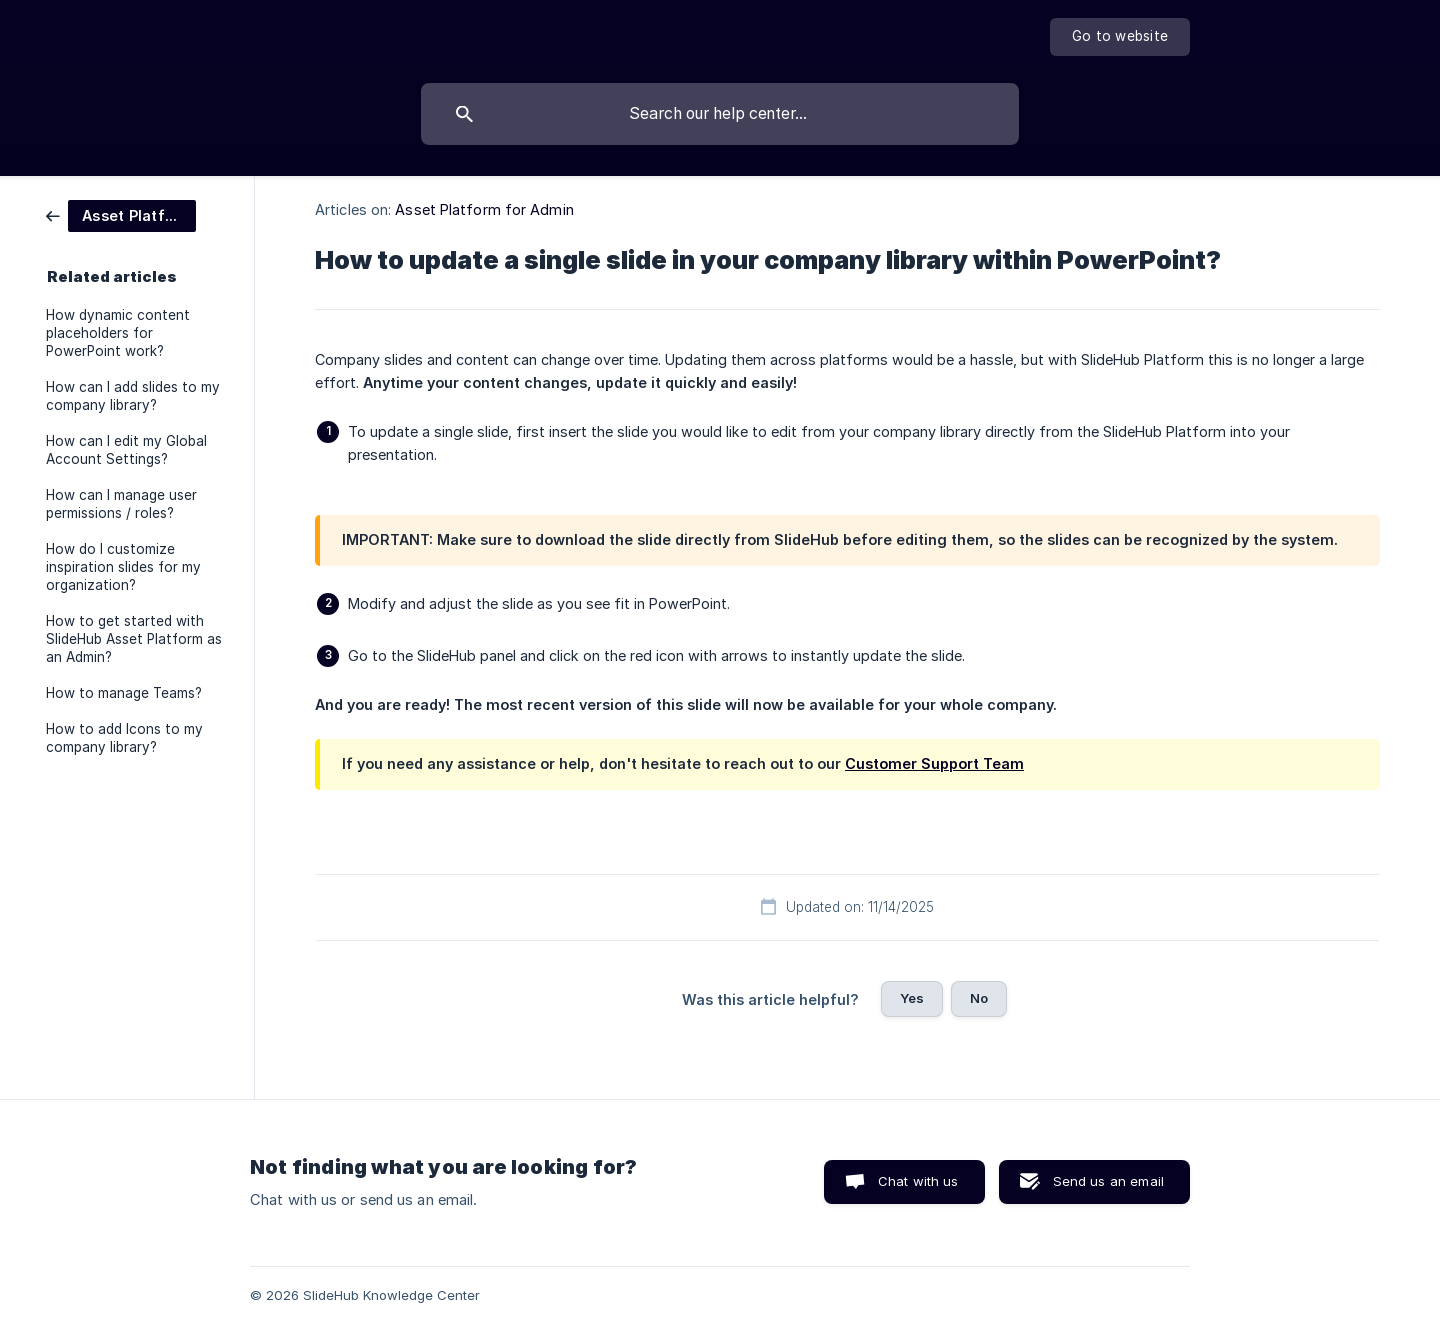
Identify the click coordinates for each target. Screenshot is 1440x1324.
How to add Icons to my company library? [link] (124, 738)
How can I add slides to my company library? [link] (133, 396)
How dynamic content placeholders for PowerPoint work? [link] (118, 333)
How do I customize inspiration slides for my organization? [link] (123, 567)
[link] (121, 214)
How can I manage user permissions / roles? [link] (121, 504)
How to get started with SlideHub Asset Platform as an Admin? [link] (134, 639)
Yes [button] (912, 998)
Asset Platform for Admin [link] (484, 209)
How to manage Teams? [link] (124, 693)
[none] (1120, 37)
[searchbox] (720, 114)
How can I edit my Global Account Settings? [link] (126, 450)
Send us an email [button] (1108, 1181)
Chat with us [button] (918, 1181)
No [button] (979, 998)
